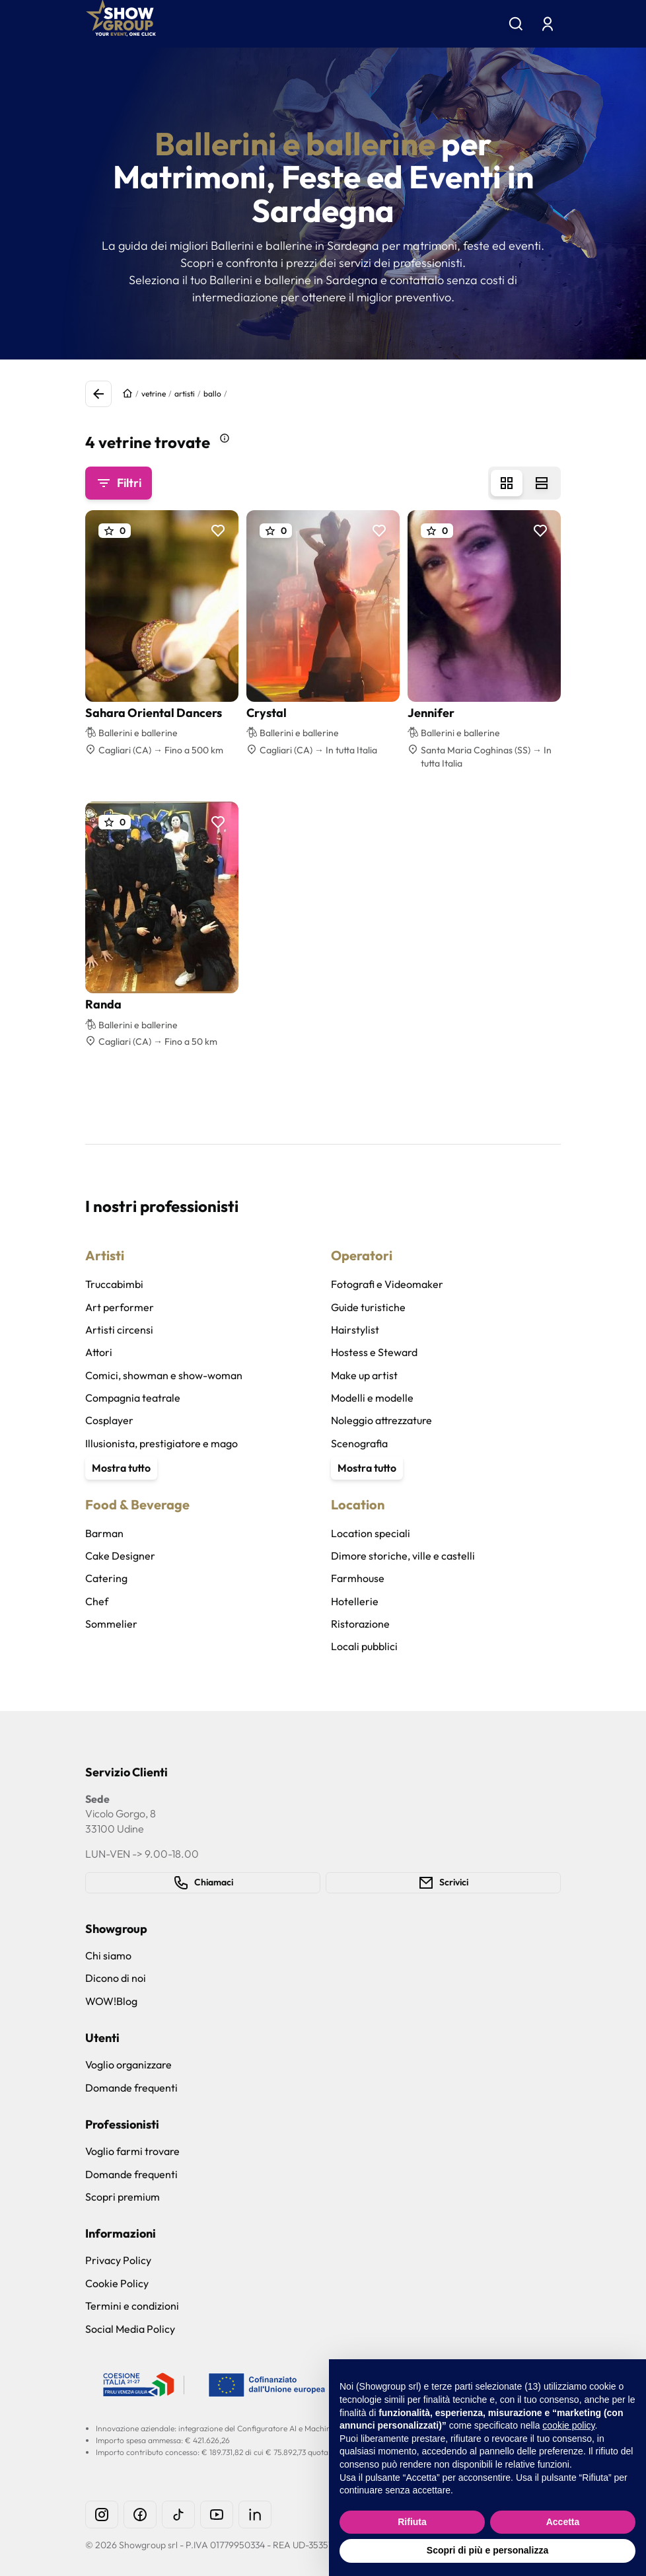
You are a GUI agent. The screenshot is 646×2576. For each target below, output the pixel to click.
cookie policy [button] (568, 2425)
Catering (106, 1578)
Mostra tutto (121, 1467)
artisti (184, 393)
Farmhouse (357, 1578)
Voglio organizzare (128, 2064)
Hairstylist (355, 1329)
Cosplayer (109, 1420)
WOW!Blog (111, 2001)
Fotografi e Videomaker (387, 1284)
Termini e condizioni (132, 2305)
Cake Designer (120, 1555)
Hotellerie (354, 1601)
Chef (96, 1601)
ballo (212, 393)
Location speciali (370, 1533)
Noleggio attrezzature (381, 1420)
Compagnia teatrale (132, 1397)
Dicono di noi (115, 1978)
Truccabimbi (114, 1284)
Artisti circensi (119, 1329)
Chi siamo (108, 1955)
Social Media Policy (130, 2328)
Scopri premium (122, 2196)
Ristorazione (360, 1623)
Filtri (118, 483)
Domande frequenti (131, 2087)
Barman (104, 1533)
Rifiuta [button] (412, 2522)
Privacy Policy (118, 2260)
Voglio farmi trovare (132, 2151)
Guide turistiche (368, 1307)
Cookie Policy (117, 2283)
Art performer (119, 1307)
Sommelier (111, 1623)
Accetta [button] (563, 2522)
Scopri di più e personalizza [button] (487, 2550)
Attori (98, 1352)
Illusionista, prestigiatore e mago (161, 1443)
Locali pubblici (364, 1646)
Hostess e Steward (374, 1352)
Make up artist (364, 1375)
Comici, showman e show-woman (163, 1375)
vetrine (153, 393)
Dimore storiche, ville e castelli (403, 1555)
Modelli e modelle (372, 1397)
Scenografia (359, 1443)
